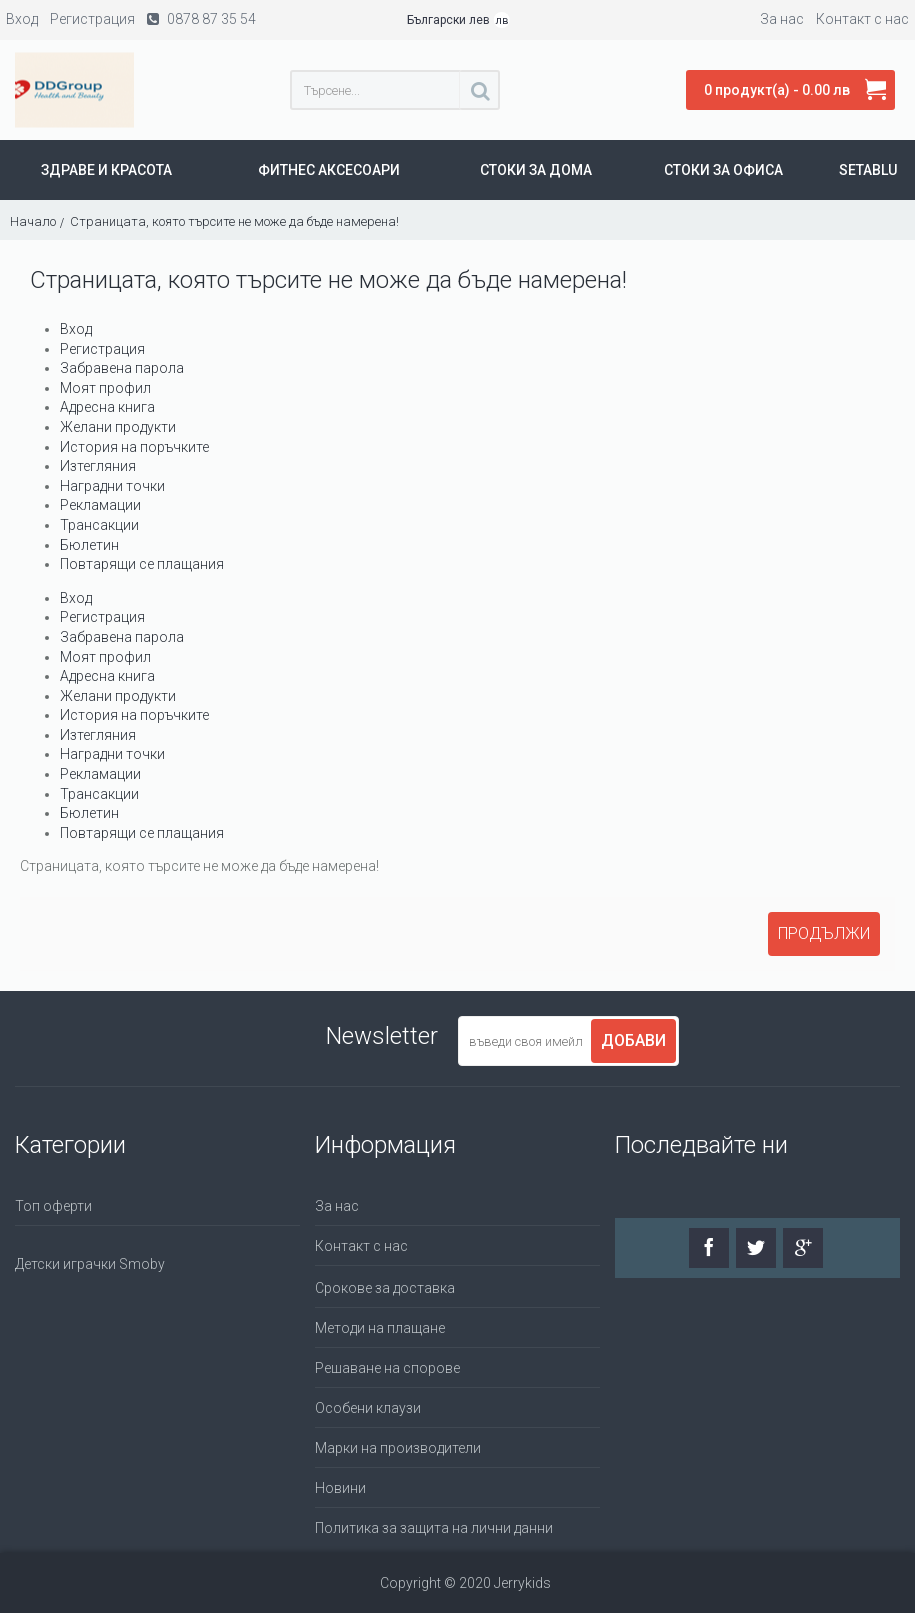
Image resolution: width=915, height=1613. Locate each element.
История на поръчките (134, 447)
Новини (340, 1488)
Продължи (824, 933)
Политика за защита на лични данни (434, 1528)
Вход (76, 329)
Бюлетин (89, 545)
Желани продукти (118, 427)
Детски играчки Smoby (90, 1264)
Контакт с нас (361, 1246)
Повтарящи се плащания (142, 564)
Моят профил (105, 388)
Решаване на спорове (387, 1368)
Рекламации (100, 505)
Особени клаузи (368, 1408)
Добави (633, 1040)
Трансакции (99, 525)
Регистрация (102, 349)
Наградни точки (112, 486)
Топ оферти (53, 1206)
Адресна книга (107, 407)
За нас (337, 1206)
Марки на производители (398, 1448)
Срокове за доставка (385, 1288)
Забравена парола (122, 368)
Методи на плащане (380, 1328)
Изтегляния (98, 466)
